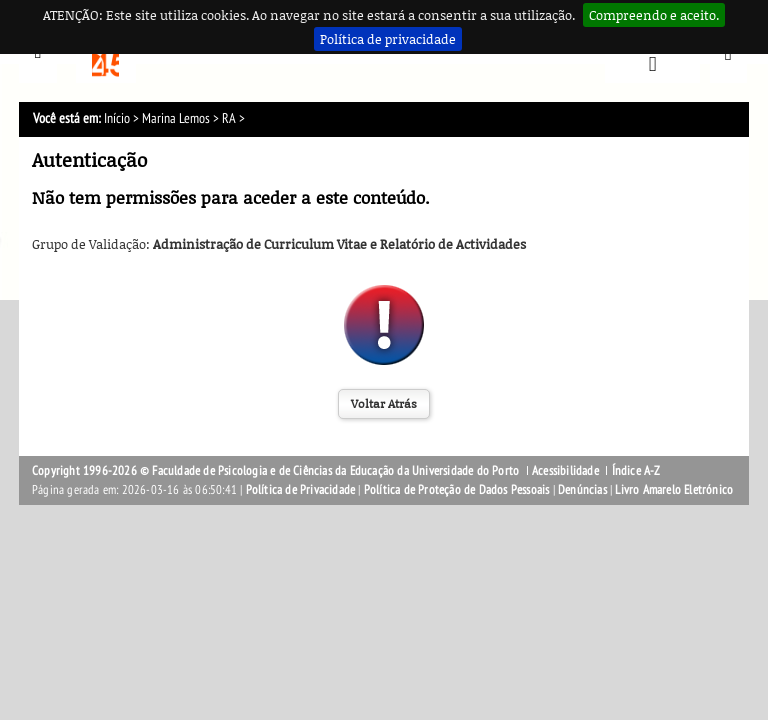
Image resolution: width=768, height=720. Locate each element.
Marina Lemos (176, 118)
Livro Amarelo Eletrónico (674, 490)
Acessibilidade (565, 471)
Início (117, 118)
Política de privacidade (388, 39)
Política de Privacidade (301, 490)
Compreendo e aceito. (654, 15)
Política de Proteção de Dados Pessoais (457, 490)
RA (229, 118)
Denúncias (582, 490)
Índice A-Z (636, 471)
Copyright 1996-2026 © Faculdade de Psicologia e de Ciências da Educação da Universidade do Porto (277, 471)
